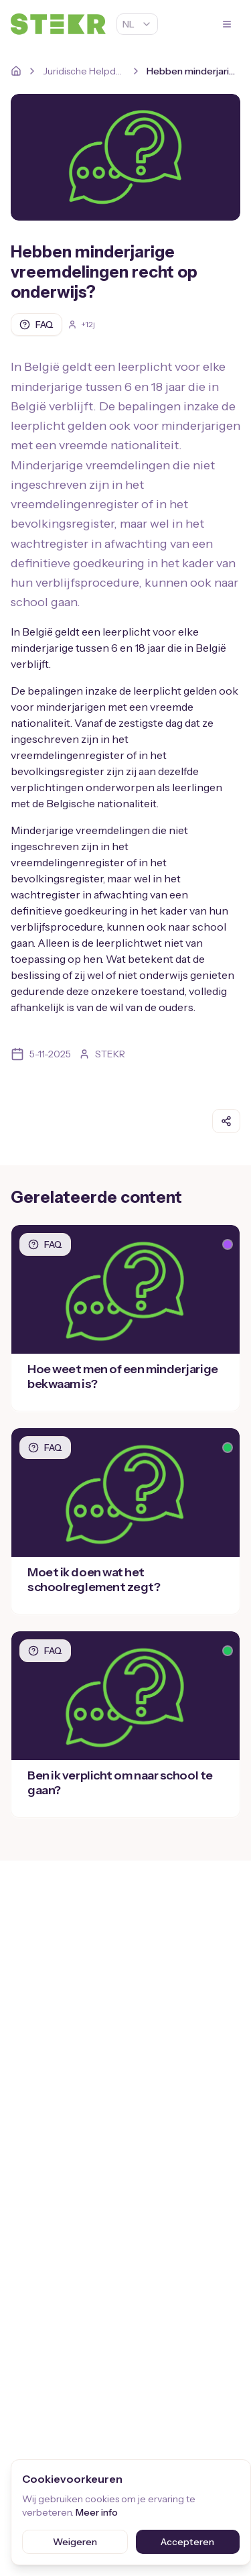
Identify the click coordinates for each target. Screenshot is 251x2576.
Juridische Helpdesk (84, 71)
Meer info (97, 2512)
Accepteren (187, 2542)
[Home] (16, 71)
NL (137, 24)
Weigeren (75, 2542)
